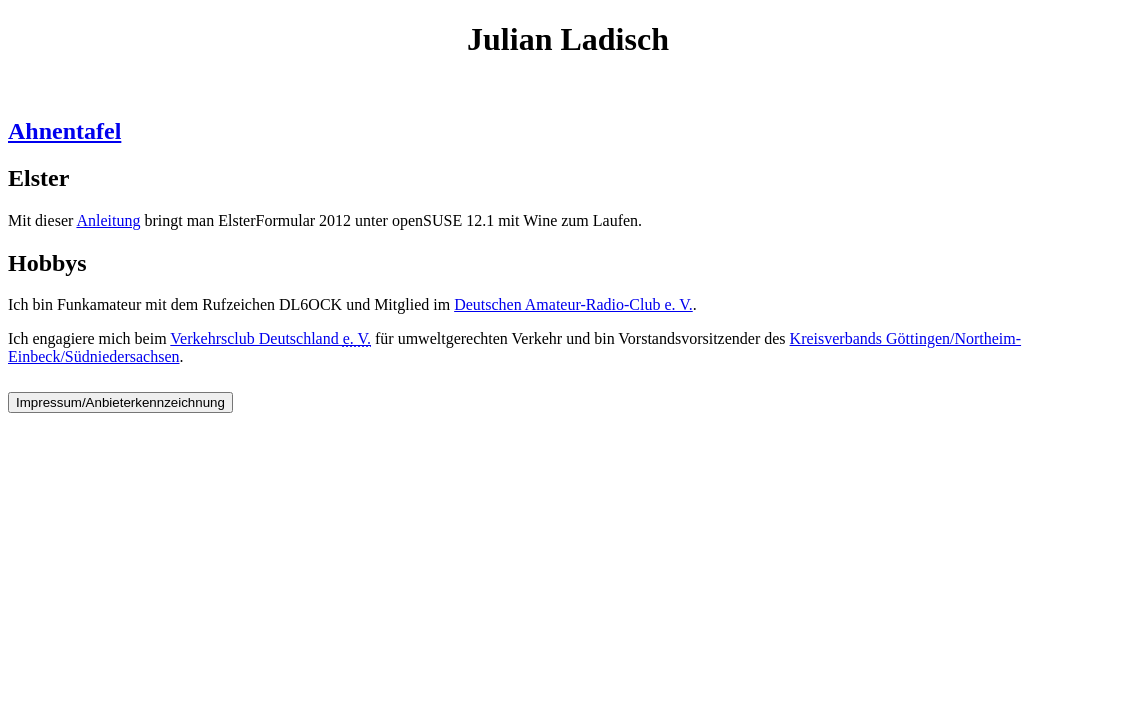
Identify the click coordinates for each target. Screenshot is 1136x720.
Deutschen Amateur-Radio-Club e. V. (573, 304)
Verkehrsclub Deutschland (270, 338)
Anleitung (108, 220)
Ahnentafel (64, 131)
